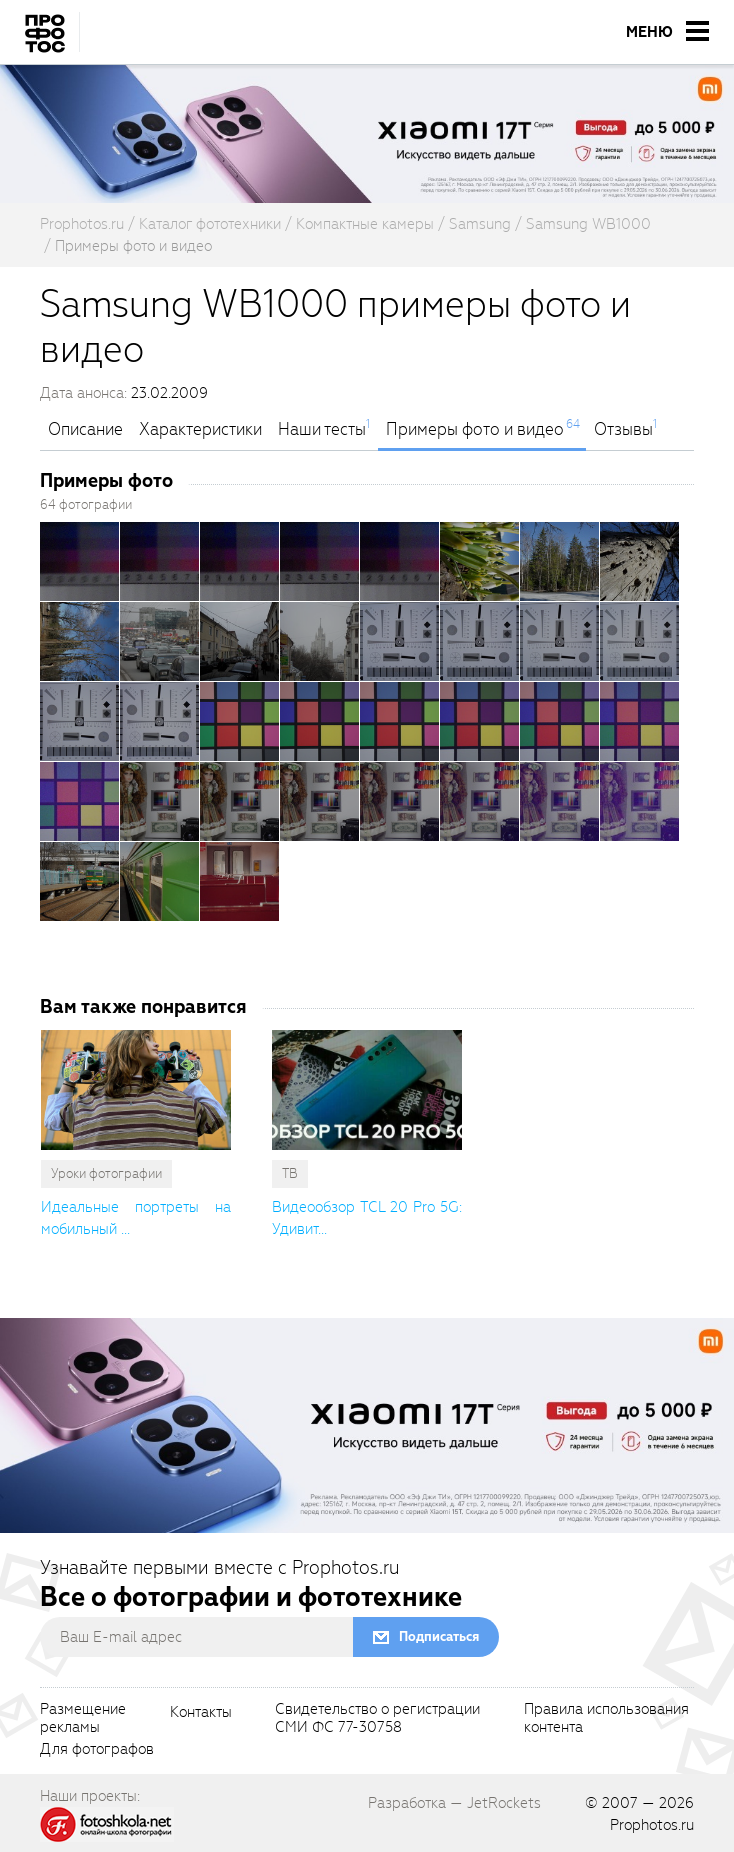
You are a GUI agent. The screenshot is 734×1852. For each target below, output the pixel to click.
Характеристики (200, 430)
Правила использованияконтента (606, 1719)
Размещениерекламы (83, 1719)
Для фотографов (97, 1750)
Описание (85, 430)
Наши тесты (322, 430)
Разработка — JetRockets (454, 1803)
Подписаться (439, 1636)
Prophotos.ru (652, 1825)
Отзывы (623, 430)
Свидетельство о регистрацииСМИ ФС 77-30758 (377, 1719)
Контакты (201, 1713)
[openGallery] (79, 561)
